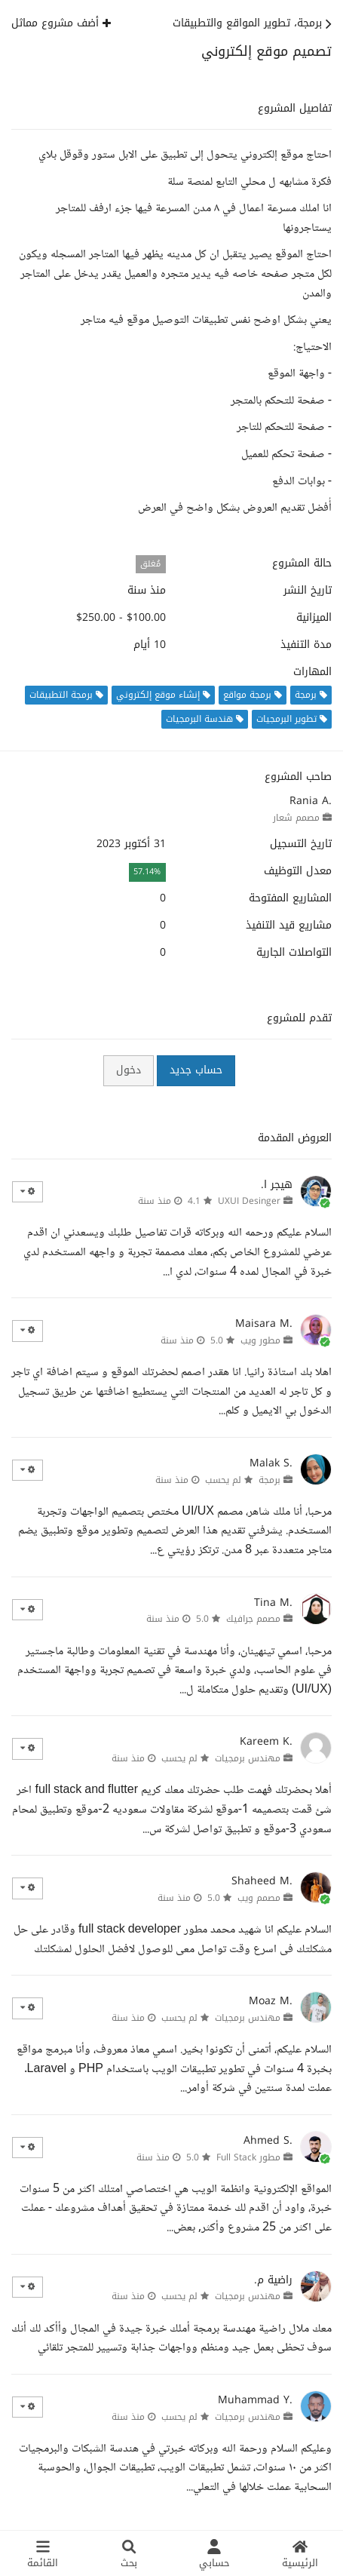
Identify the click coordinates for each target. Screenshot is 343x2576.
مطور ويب (260, 1340)
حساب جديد (196, 1070)
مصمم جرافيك (253, 1618)
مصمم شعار (296, 817)
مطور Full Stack (248, 2157)
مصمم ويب (258, 1898)
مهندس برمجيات (247, 1758)
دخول (128, 1070)
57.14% (147, 871)
